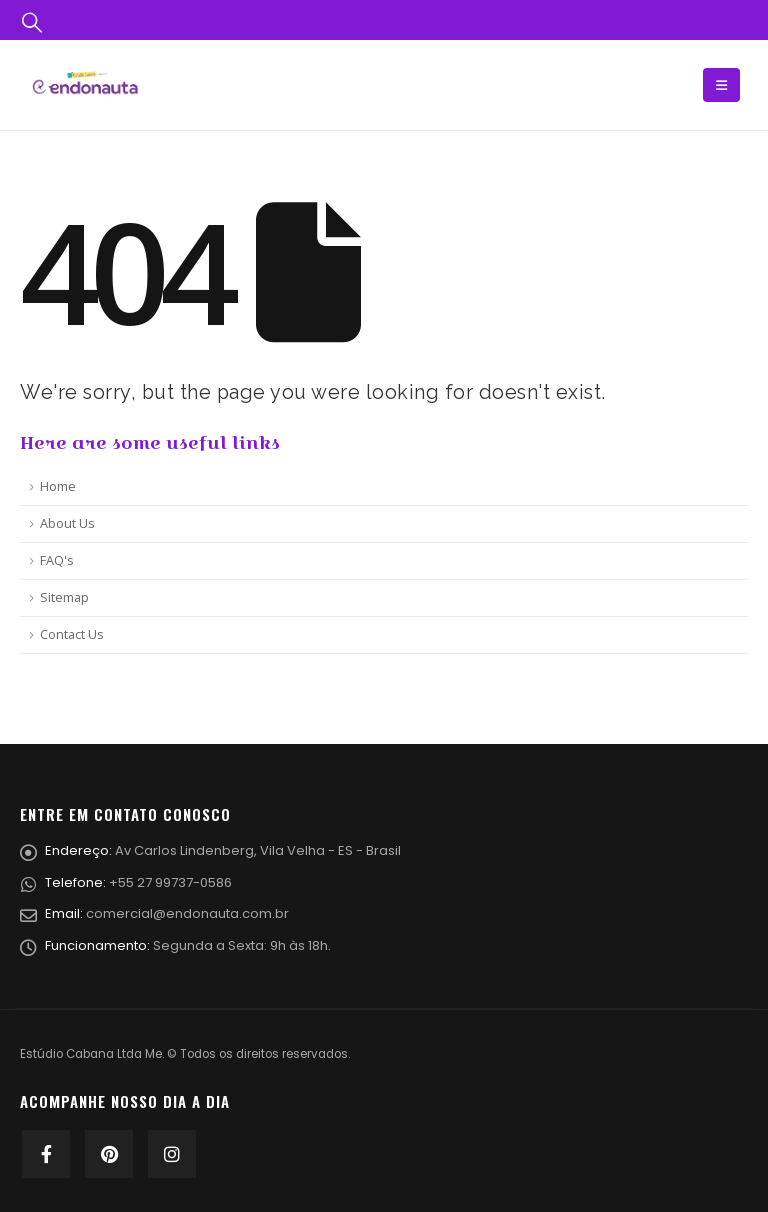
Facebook (46, 1154)
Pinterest (109, 1154)
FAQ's (57, 560)
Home (58, 486)
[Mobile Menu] (721, 85)
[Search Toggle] (32, 20)
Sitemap (64, 597)
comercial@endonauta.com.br (187, 913)
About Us (67, 523)
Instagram (172, 1154)
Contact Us (72, 634)
